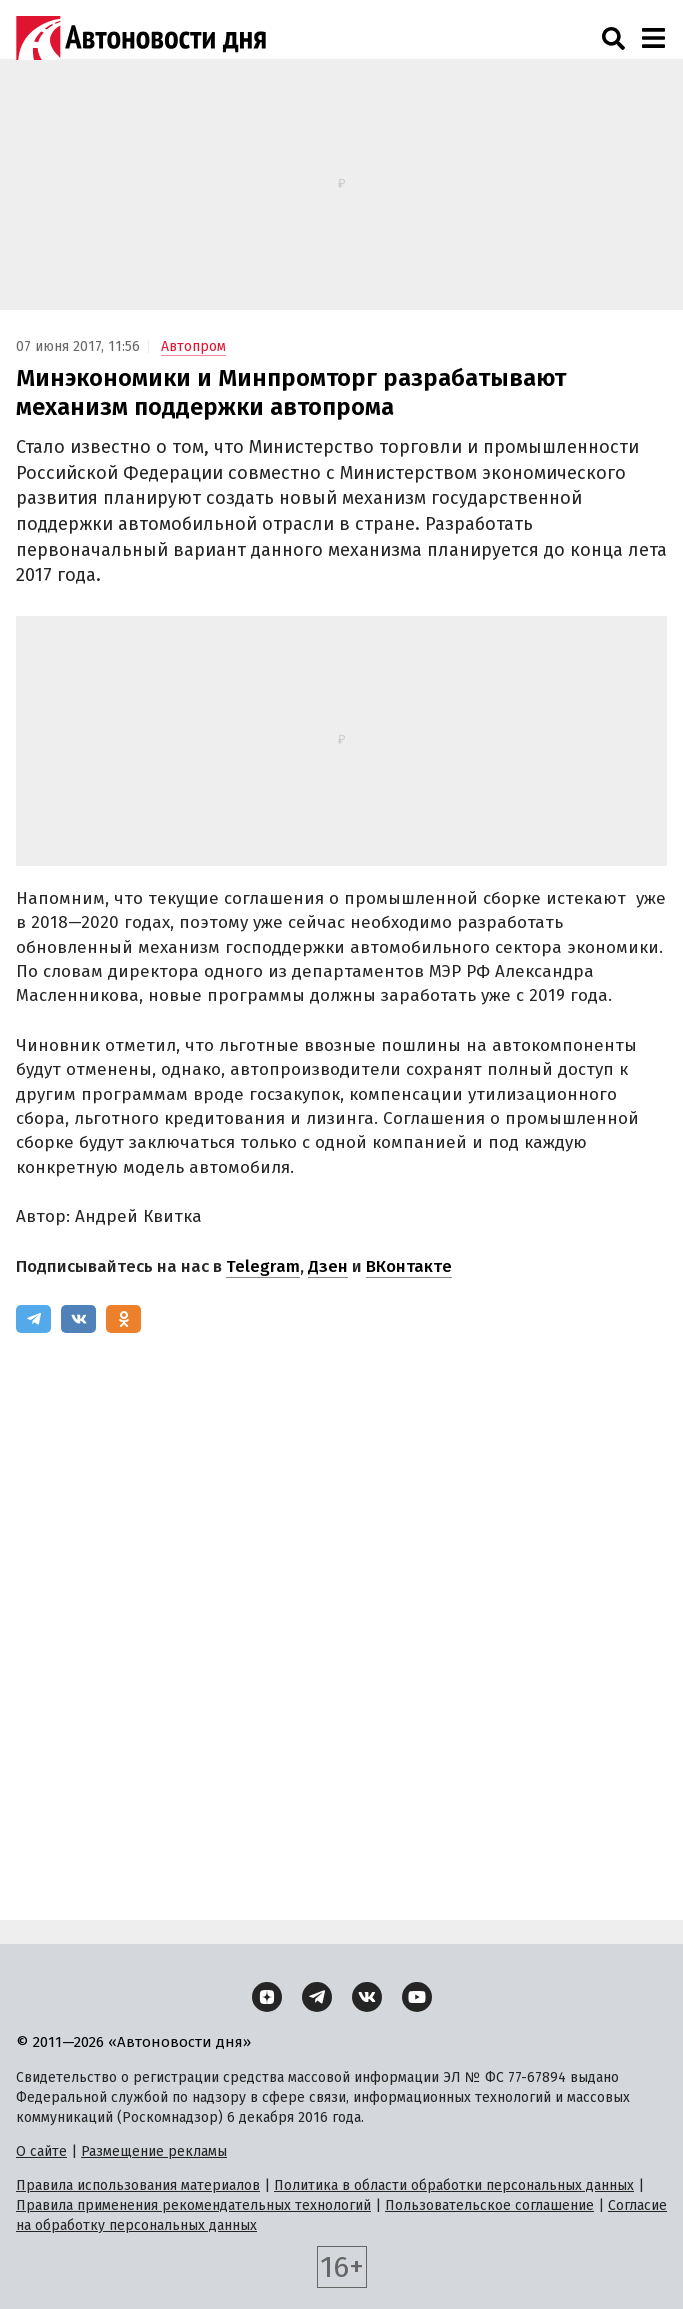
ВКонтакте (409, 1266)
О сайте (41, 2151)
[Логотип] (141, 38)
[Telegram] (33, 1319)
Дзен (328, 1266)
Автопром (193, 346)
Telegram (263, 1266)
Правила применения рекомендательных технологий (193, 2205)
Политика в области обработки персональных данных (454, 2185)
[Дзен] (267, 1997)
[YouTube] (417, 1997)
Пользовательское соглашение (489, 2205)
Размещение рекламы (154, 2151)
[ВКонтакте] (78, 1319)
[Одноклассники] (123, 1319)
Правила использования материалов (138, 2185)
